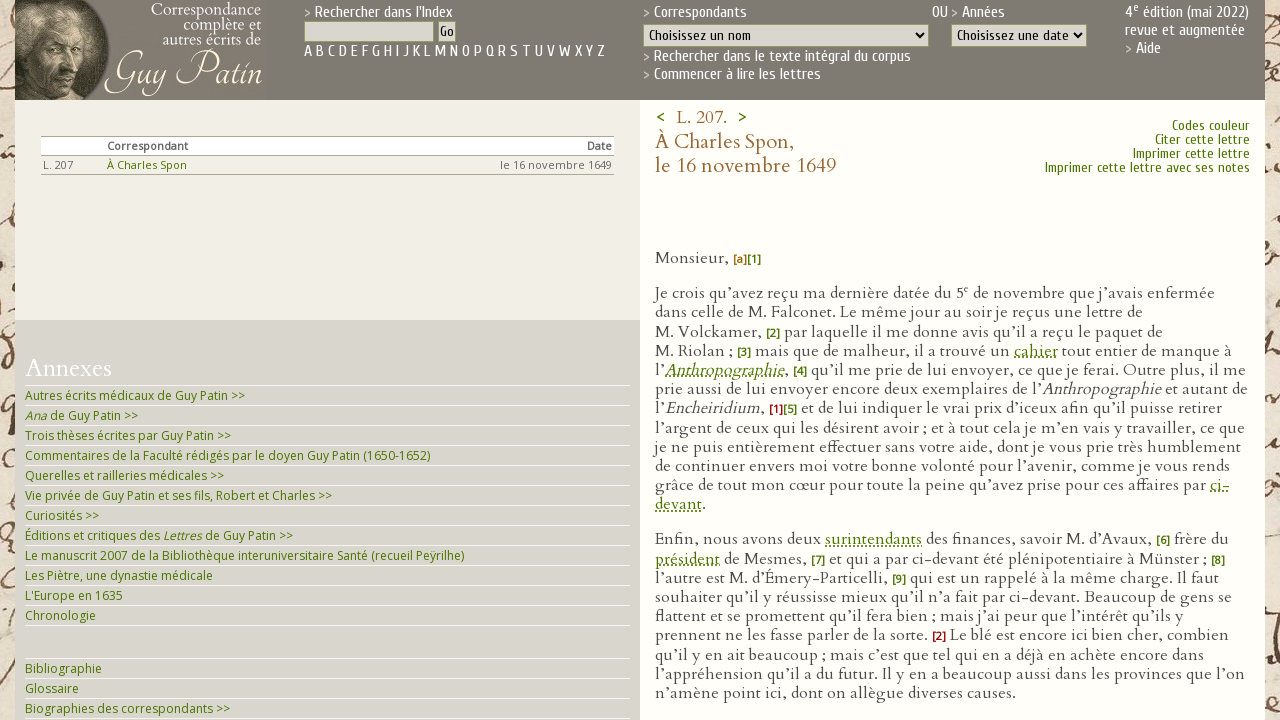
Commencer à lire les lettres (737, 74)
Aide (1148, 48)
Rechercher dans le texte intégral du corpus (782, 56)
